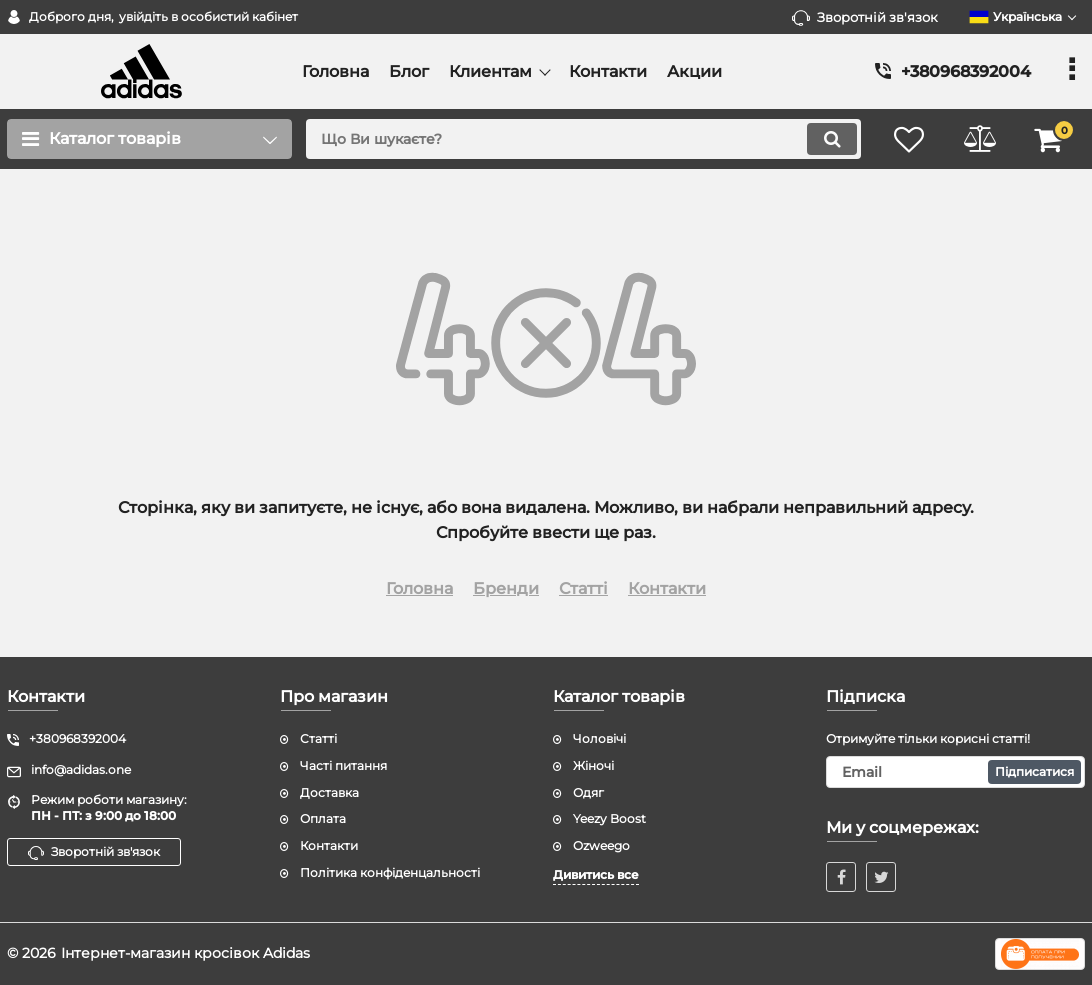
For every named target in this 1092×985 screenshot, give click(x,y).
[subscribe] (955, 772)
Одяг (588, 792)
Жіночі (593, 765)
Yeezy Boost (609, 818)
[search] (583, 139)
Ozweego (601, 845)
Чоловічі (599, 738)
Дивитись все (596, 874)
